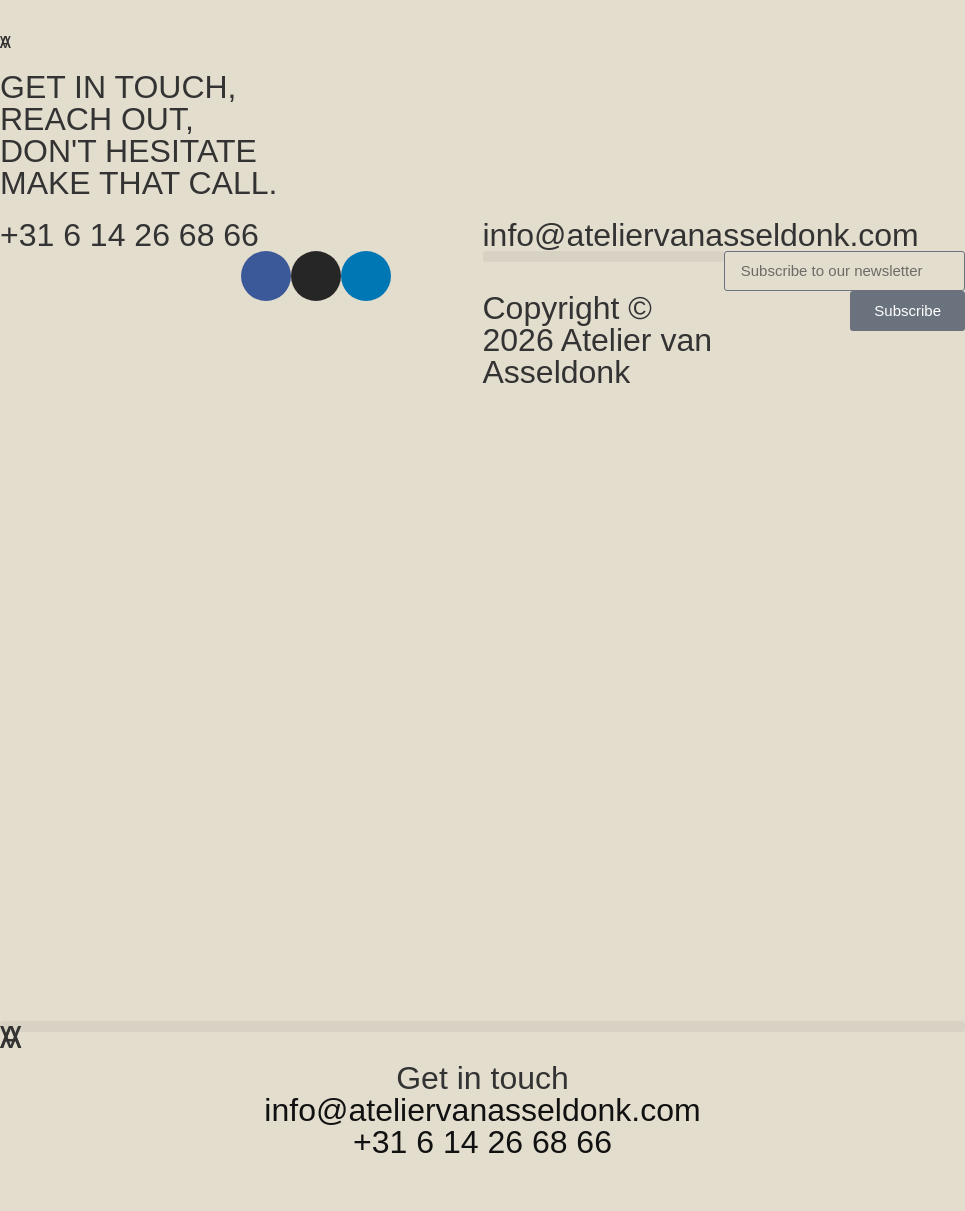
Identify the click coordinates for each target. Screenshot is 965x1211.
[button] (939, 17)
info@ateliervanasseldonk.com (701, 235)
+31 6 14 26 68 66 (129, 235)
